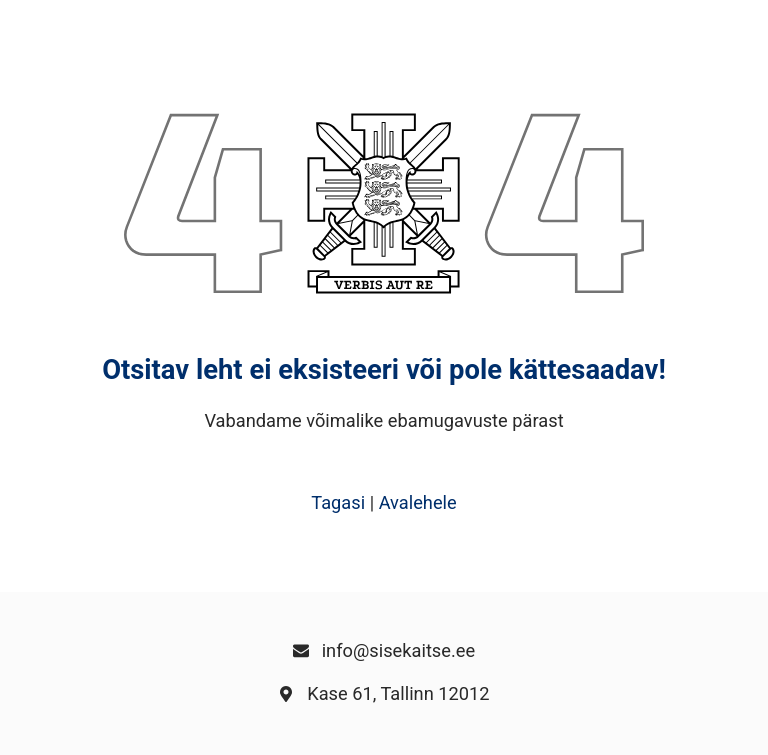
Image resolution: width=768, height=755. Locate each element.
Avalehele (418, 502)
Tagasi (338, 502)
